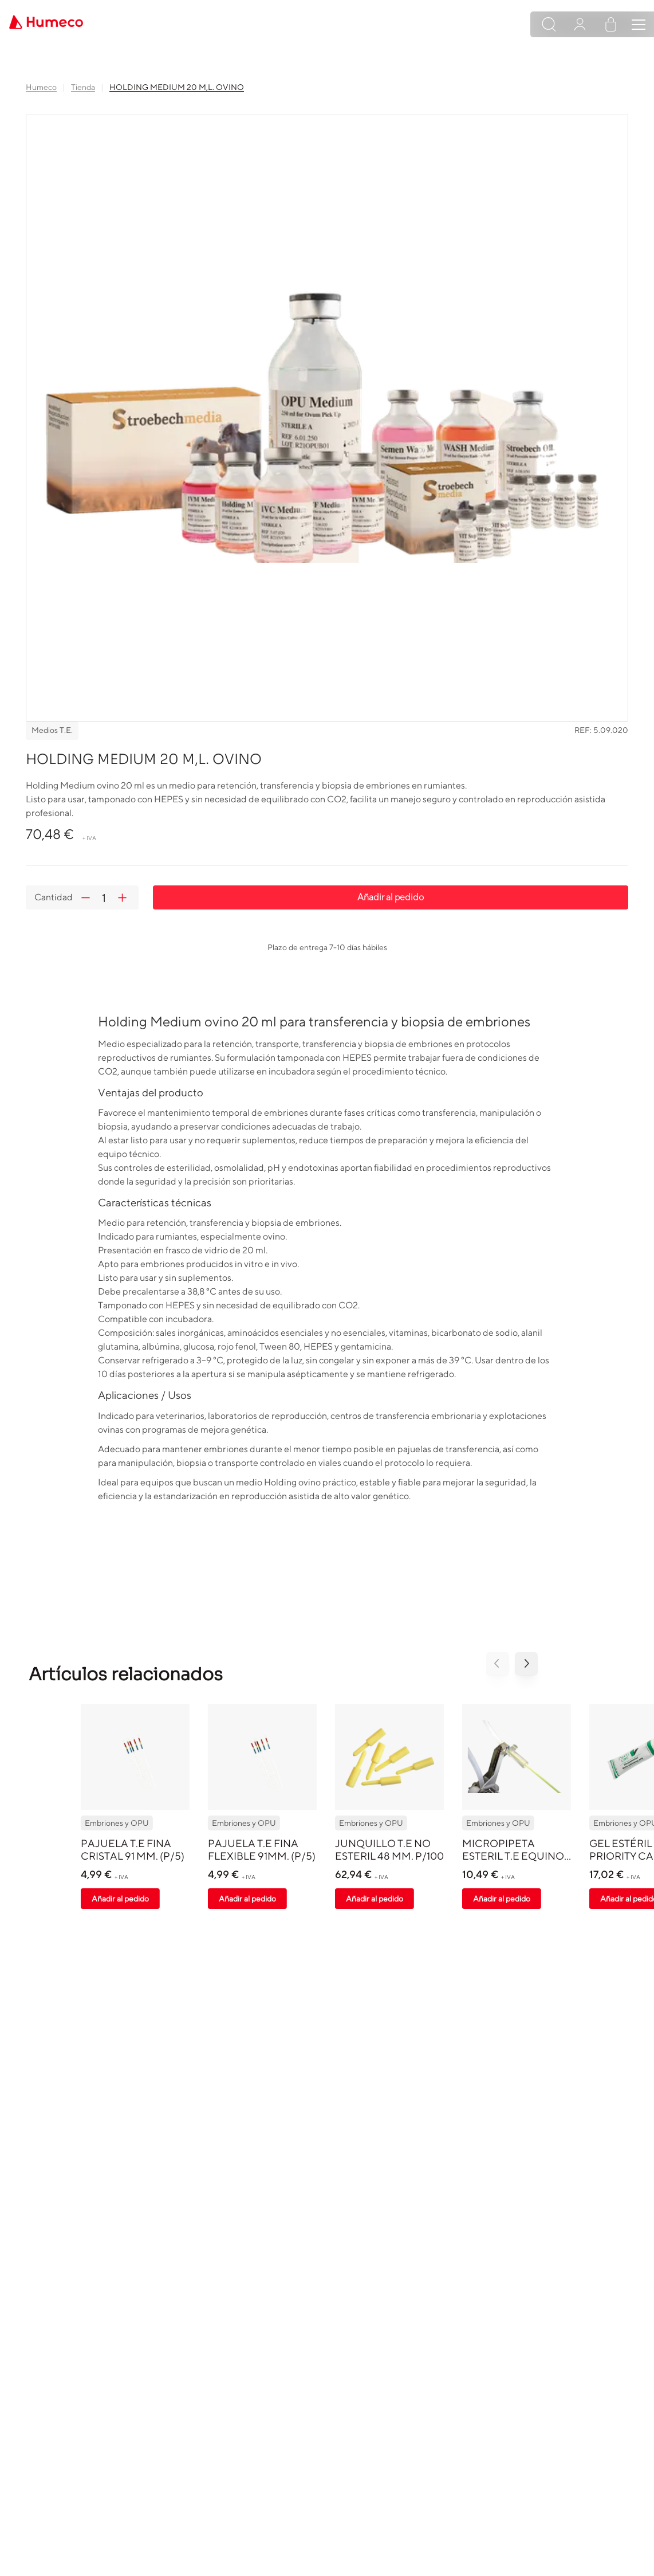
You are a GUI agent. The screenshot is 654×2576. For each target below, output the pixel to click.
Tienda (83, 87)
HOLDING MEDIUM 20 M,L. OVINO (176, 87)
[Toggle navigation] (638, 24)
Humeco (41, 87)
